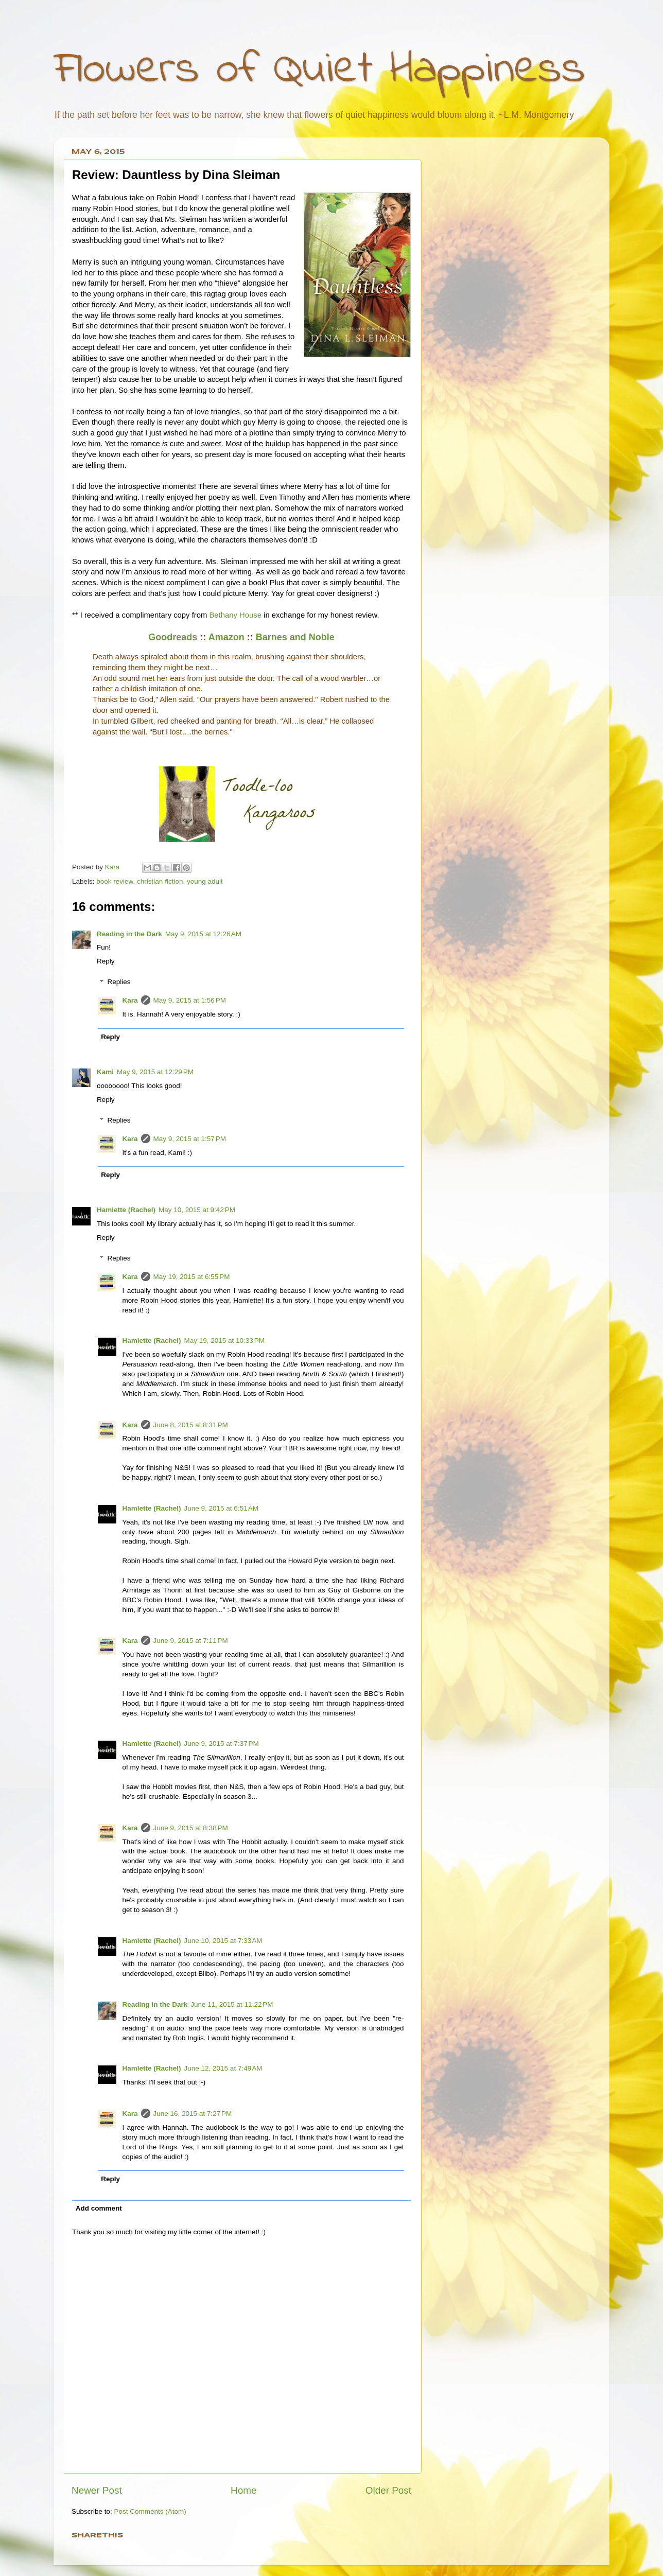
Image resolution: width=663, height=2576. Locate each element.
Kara (130, 1000)
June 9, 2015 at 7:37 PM (221, 1743)
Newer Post (97, 2490)
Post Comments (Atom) (150, 2511)
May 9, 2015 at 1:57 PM (189, 1139)
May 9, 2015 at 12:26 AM (203, 934)
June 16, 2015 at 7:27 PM (192, 2113)
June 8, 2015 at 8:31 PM (190, 1425)
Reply (106, 961)
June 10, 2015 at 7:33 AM (223, 1940)
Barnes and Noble (295, 637)
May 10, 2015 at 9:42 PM (197, 1210)
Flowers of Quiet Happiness (319, 70)
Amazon (226, 637)
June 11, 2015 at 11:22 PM (231, 2004)
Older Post (388, 2490)
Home (243, 2490)
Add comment (99, 2208)
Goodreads (172, 637)
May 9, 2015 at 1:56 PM (189, 1000)
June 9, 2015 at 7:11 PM (190, 1640)
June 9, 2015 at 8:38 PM (190, 1828)
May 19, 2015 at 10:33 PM (224, 1340)
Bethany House (235, 615)
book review (114, 881)
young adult (205, 881)
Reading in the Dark (129, 934)
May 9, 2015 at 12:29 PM (155, 1072)
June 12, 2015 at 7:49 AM (223, 2068)
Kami (105, 1072)
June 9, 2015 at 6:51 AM (221, 1508)
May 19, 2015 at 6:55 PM (191, 1277)
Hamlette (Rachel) (126, 1210)
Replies (119, 982)
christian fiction (160, 881)
